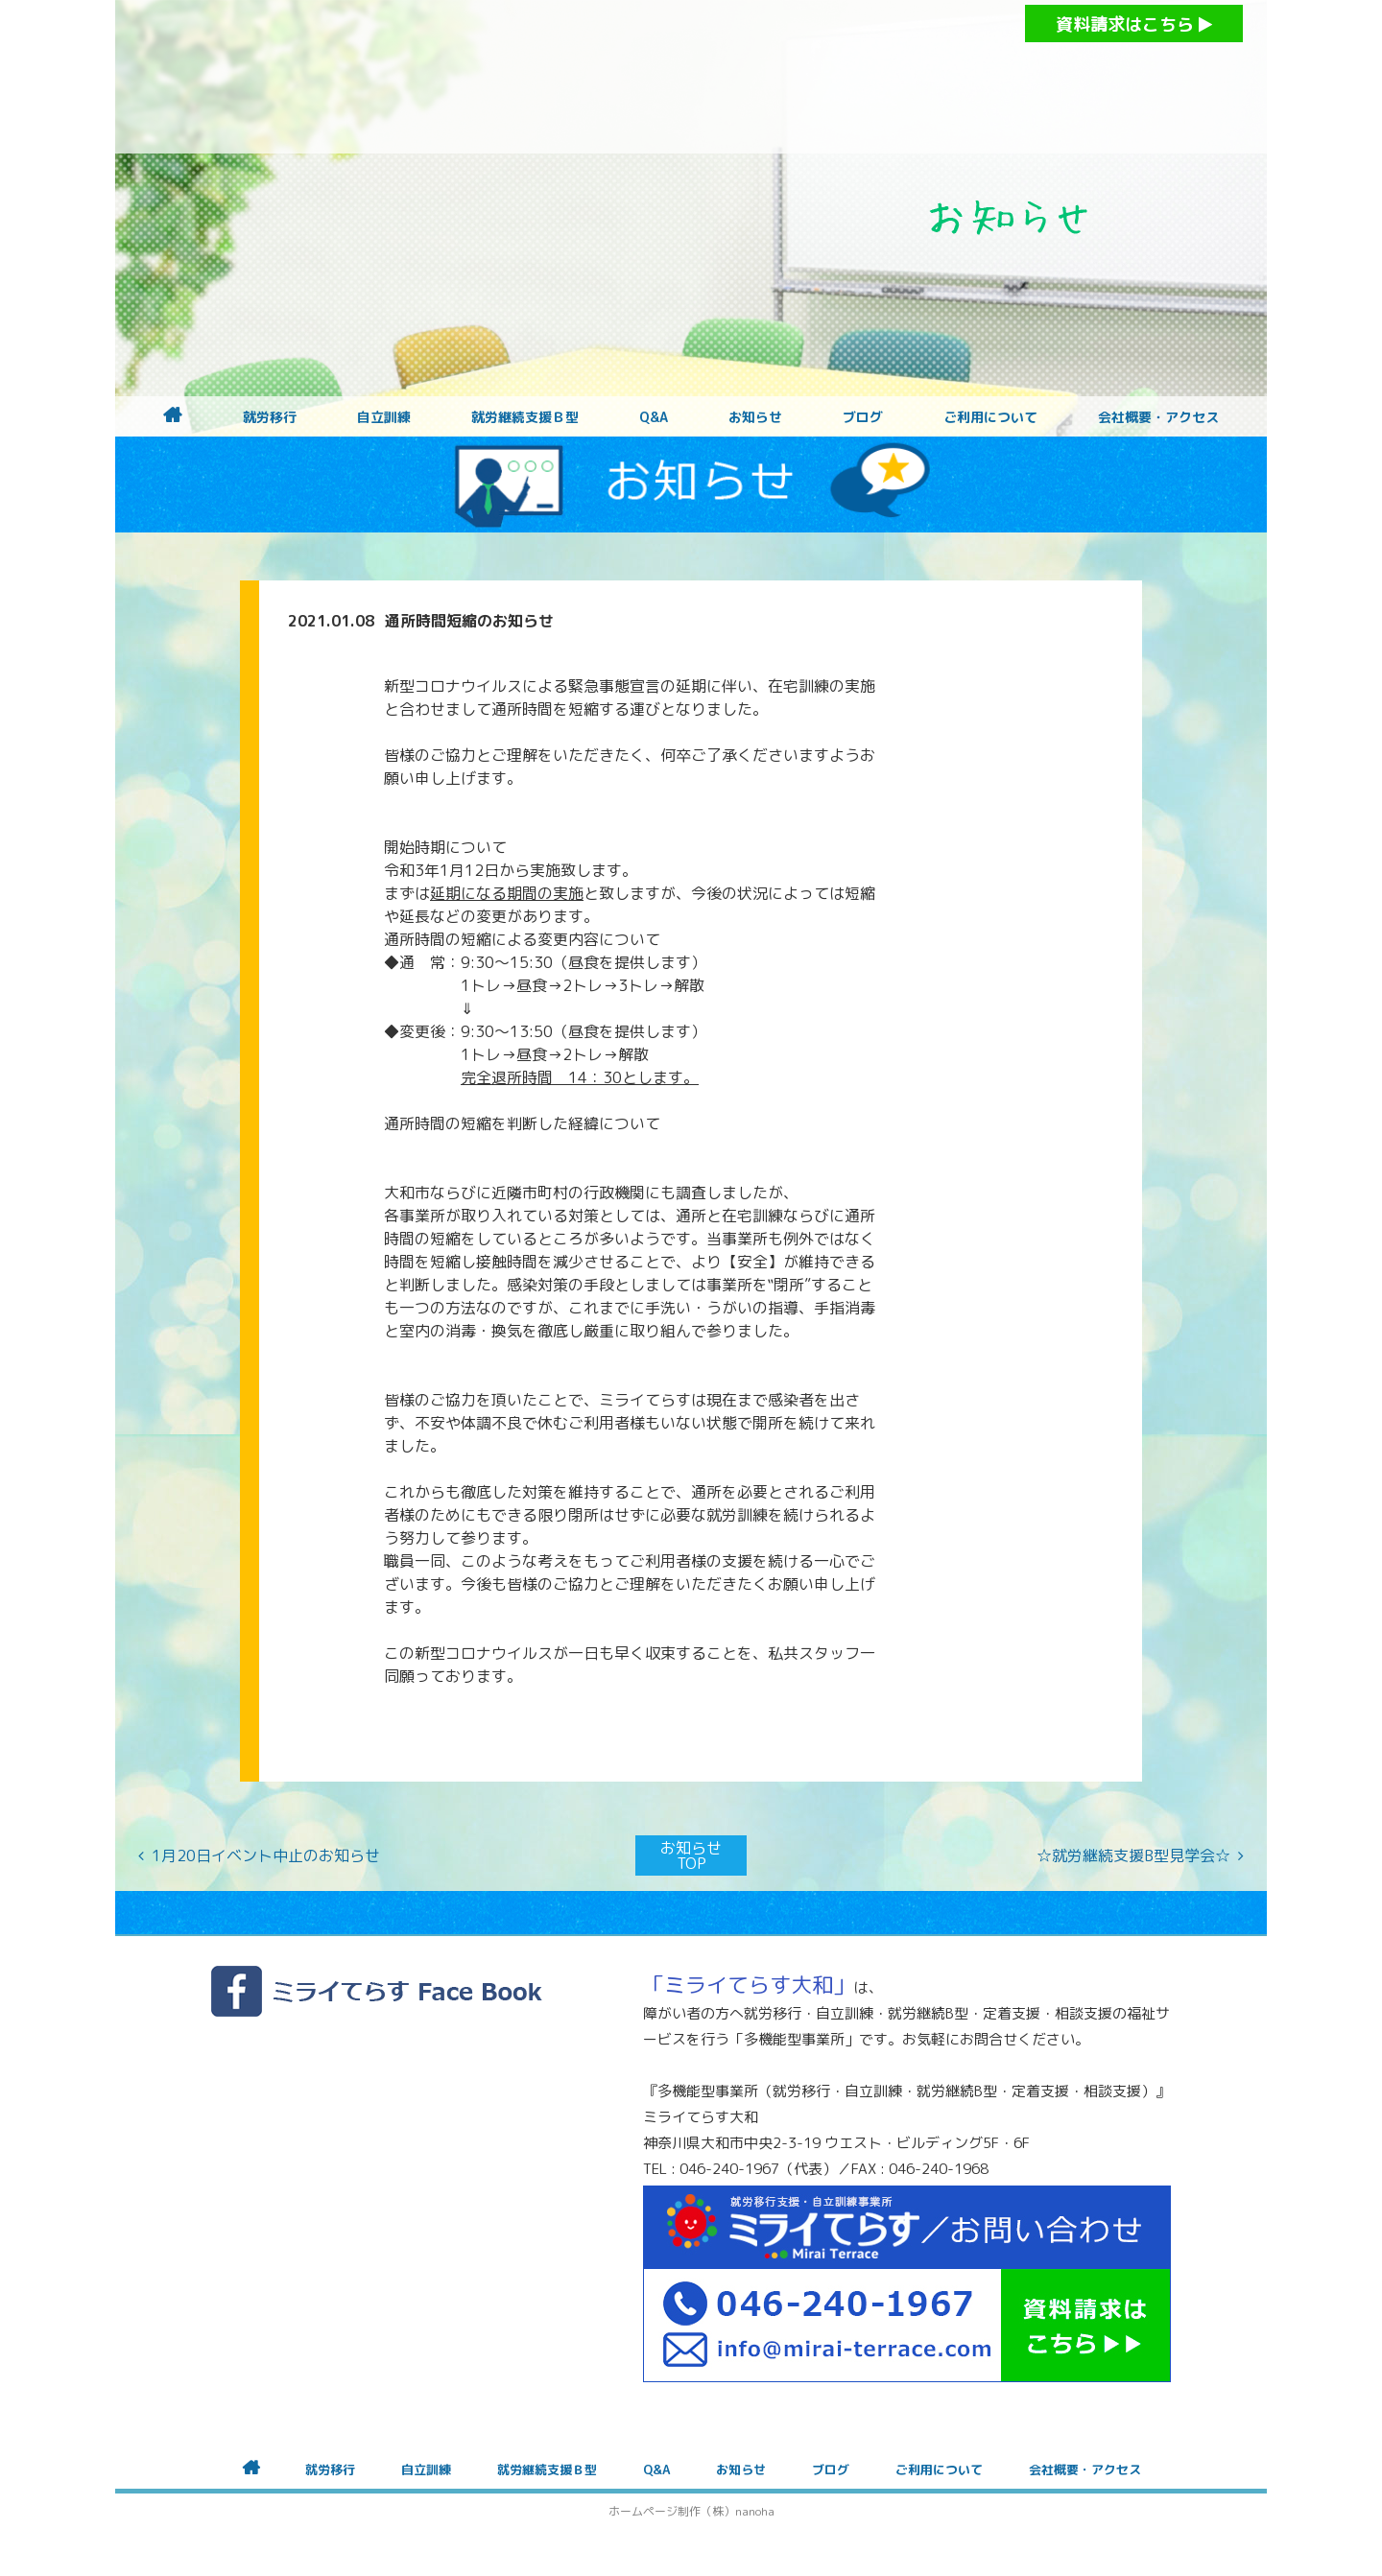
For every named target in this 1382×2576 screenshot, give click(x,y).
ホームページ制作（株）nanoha (691, 2511)
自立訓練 (384, 417)
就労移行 (270, 417)
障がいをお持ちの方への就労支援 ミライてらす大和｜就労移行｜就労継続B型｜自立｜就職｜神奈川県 (653, 77)
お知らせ (755, 417)
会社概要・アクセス (1158, 417)
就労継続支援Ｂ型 (525, 417)
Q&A (653, 417)
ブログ (863, 417)
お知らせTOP (691, 1855)
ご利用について (990, 417)
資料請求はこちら (1134, 24)
